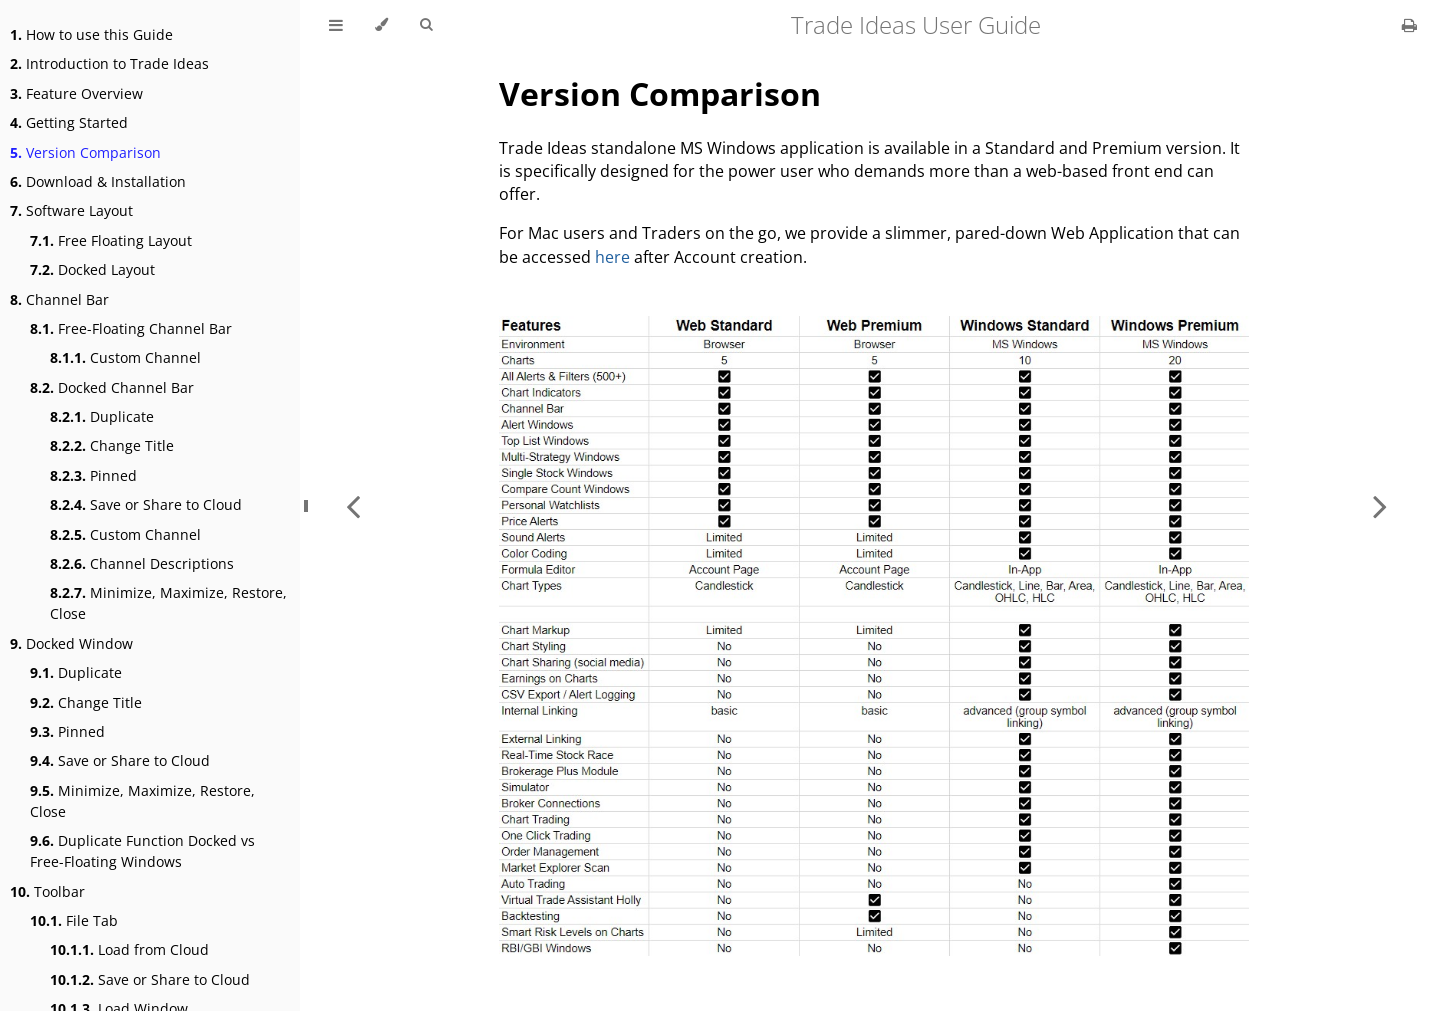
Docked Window (71, 643)
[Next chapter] (1380, 505)
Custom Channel (125, 357)
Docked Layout (92, 269)
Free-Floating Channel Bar (131, 328)
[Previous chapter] (353, 505)
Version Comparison (85, 152)
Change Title (112, 445)
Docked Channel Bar (112, 387)
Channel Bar (59, 299)
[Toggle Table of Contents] (336, 25)
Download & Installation (98, 181)
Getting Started (69, 122)
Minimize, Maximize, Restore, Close (168, 603)
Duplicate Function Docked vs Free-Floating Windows (142, 851)
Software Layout (71, 210)
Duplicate (102, 416)
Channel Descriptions (142, 563)
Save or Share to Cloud (146, 504)
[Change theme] (381, 25)
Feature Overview (76, 93)
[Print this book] (1409, 25)
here (612, 257)
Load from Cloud (129, 949)
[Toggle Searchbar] (426, 25)
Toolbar (47, 891)
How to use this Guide (91, 34)
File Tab (74, 920)
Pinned (93, 475)
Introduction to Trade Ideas (109, 63)
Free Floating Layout (111, 240)
